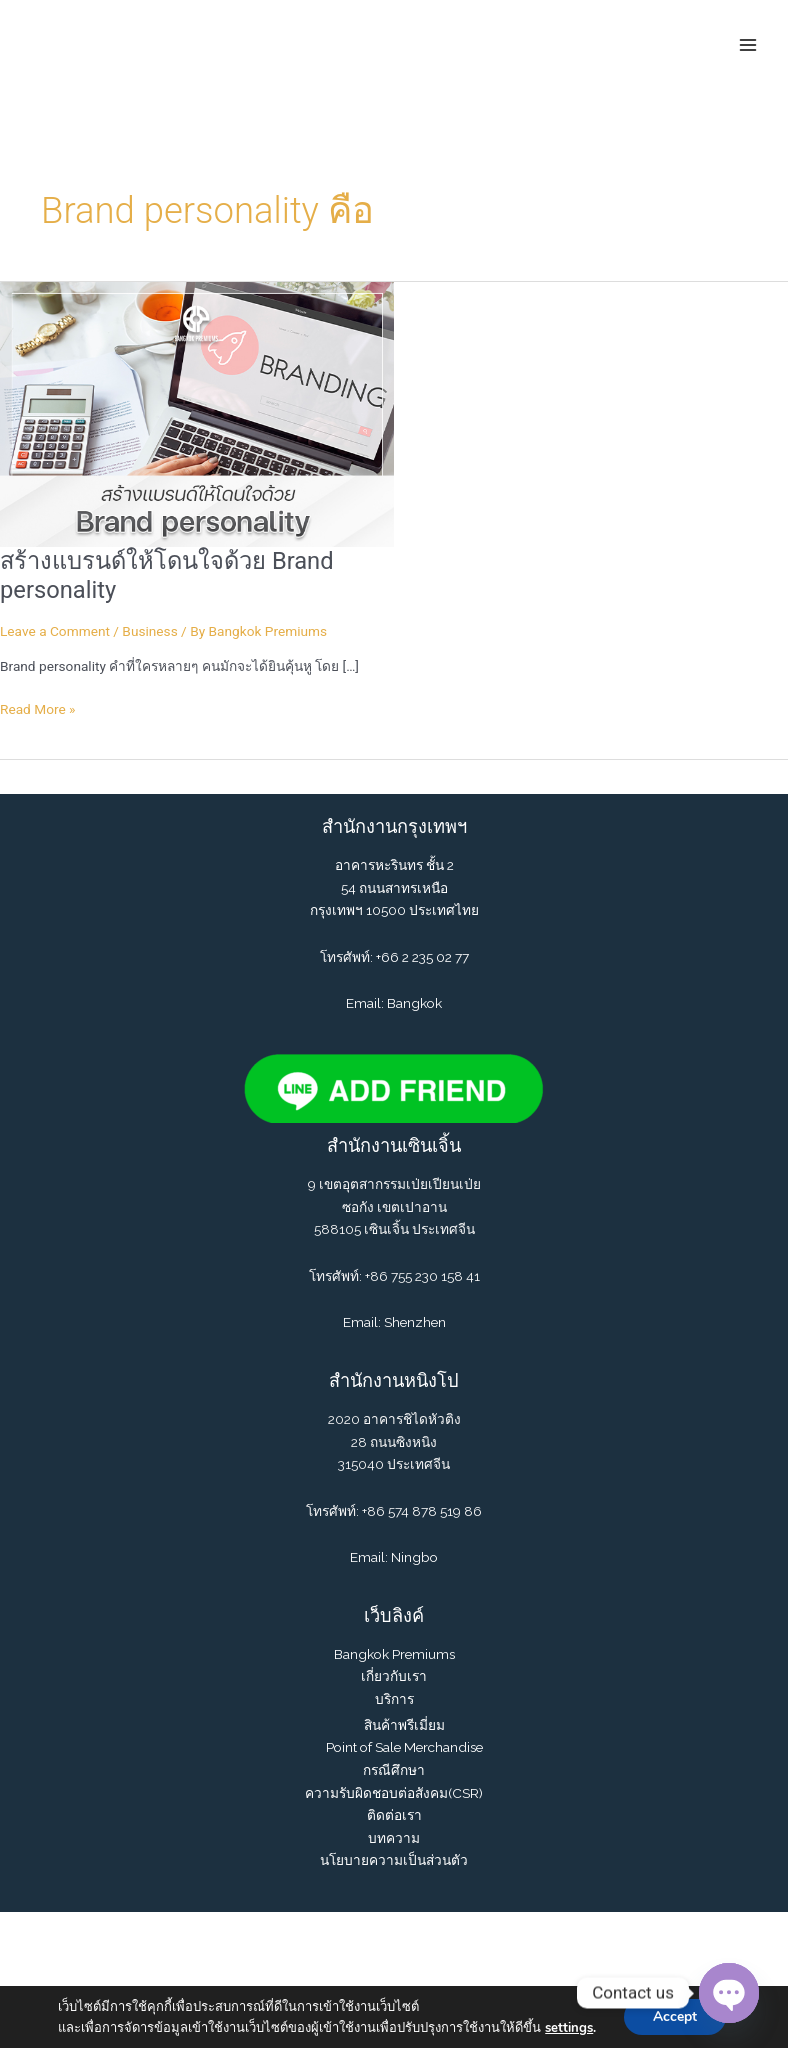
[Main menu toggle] (748, 44)
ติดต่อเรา (394, 1816)
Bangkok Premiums (394, 1654)
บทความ (394, 1838)
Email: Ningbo (394, 1558)
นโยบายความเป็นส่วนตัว (394, 1861)
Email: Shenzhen (394, 1323)
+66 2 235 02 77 (422, 957)
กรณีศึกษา (394, 1770)
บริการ (394, 1699)
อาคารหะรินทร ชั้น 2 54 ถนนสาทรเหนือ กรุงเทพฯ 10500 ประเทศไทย (394, 888)
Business (149, 631)
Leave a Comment (55, 631)
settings (568, 2028)
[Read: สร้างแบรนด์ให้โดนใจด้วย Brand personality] (197, 413)
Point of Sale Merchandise (404, 1748)
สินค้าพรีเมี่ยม (404, 1725)
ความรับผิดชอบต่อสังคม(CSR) (394, 1793)
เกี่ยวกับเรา (394, 1677)
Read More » (38, 709)
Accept (675, 2016)
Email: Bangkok (394, 1004)
